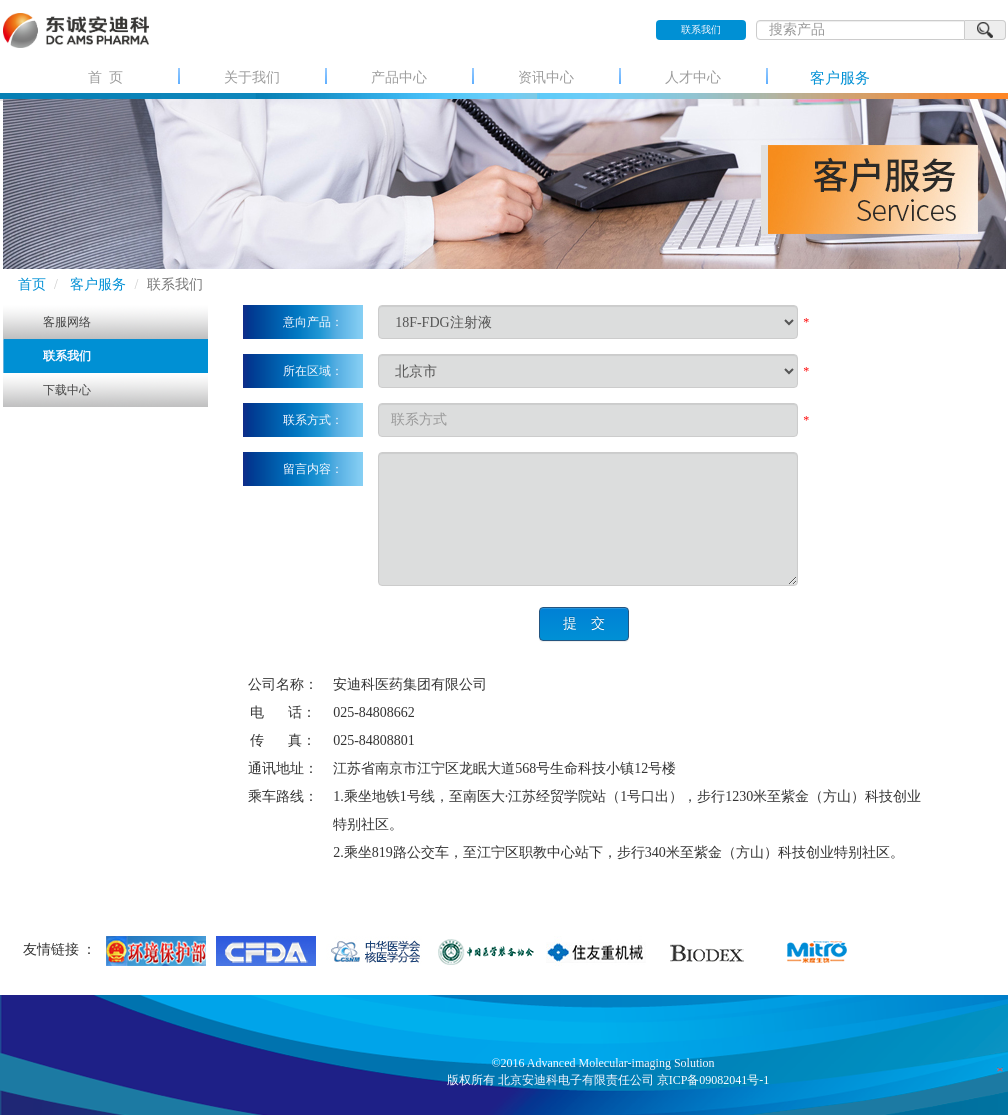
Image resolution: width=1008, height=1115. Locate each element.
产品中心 (399, 77)
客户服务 (840, 78)
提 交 (584, 623)
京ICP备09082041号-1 (713, 1080)
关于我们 (252, 77)
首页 (32, 284)
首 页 (105, 77)
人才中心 (693, 77)
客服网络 (67, 322)
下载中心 (67, 390)
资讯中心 (546, 77)
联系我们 (701, 29)
